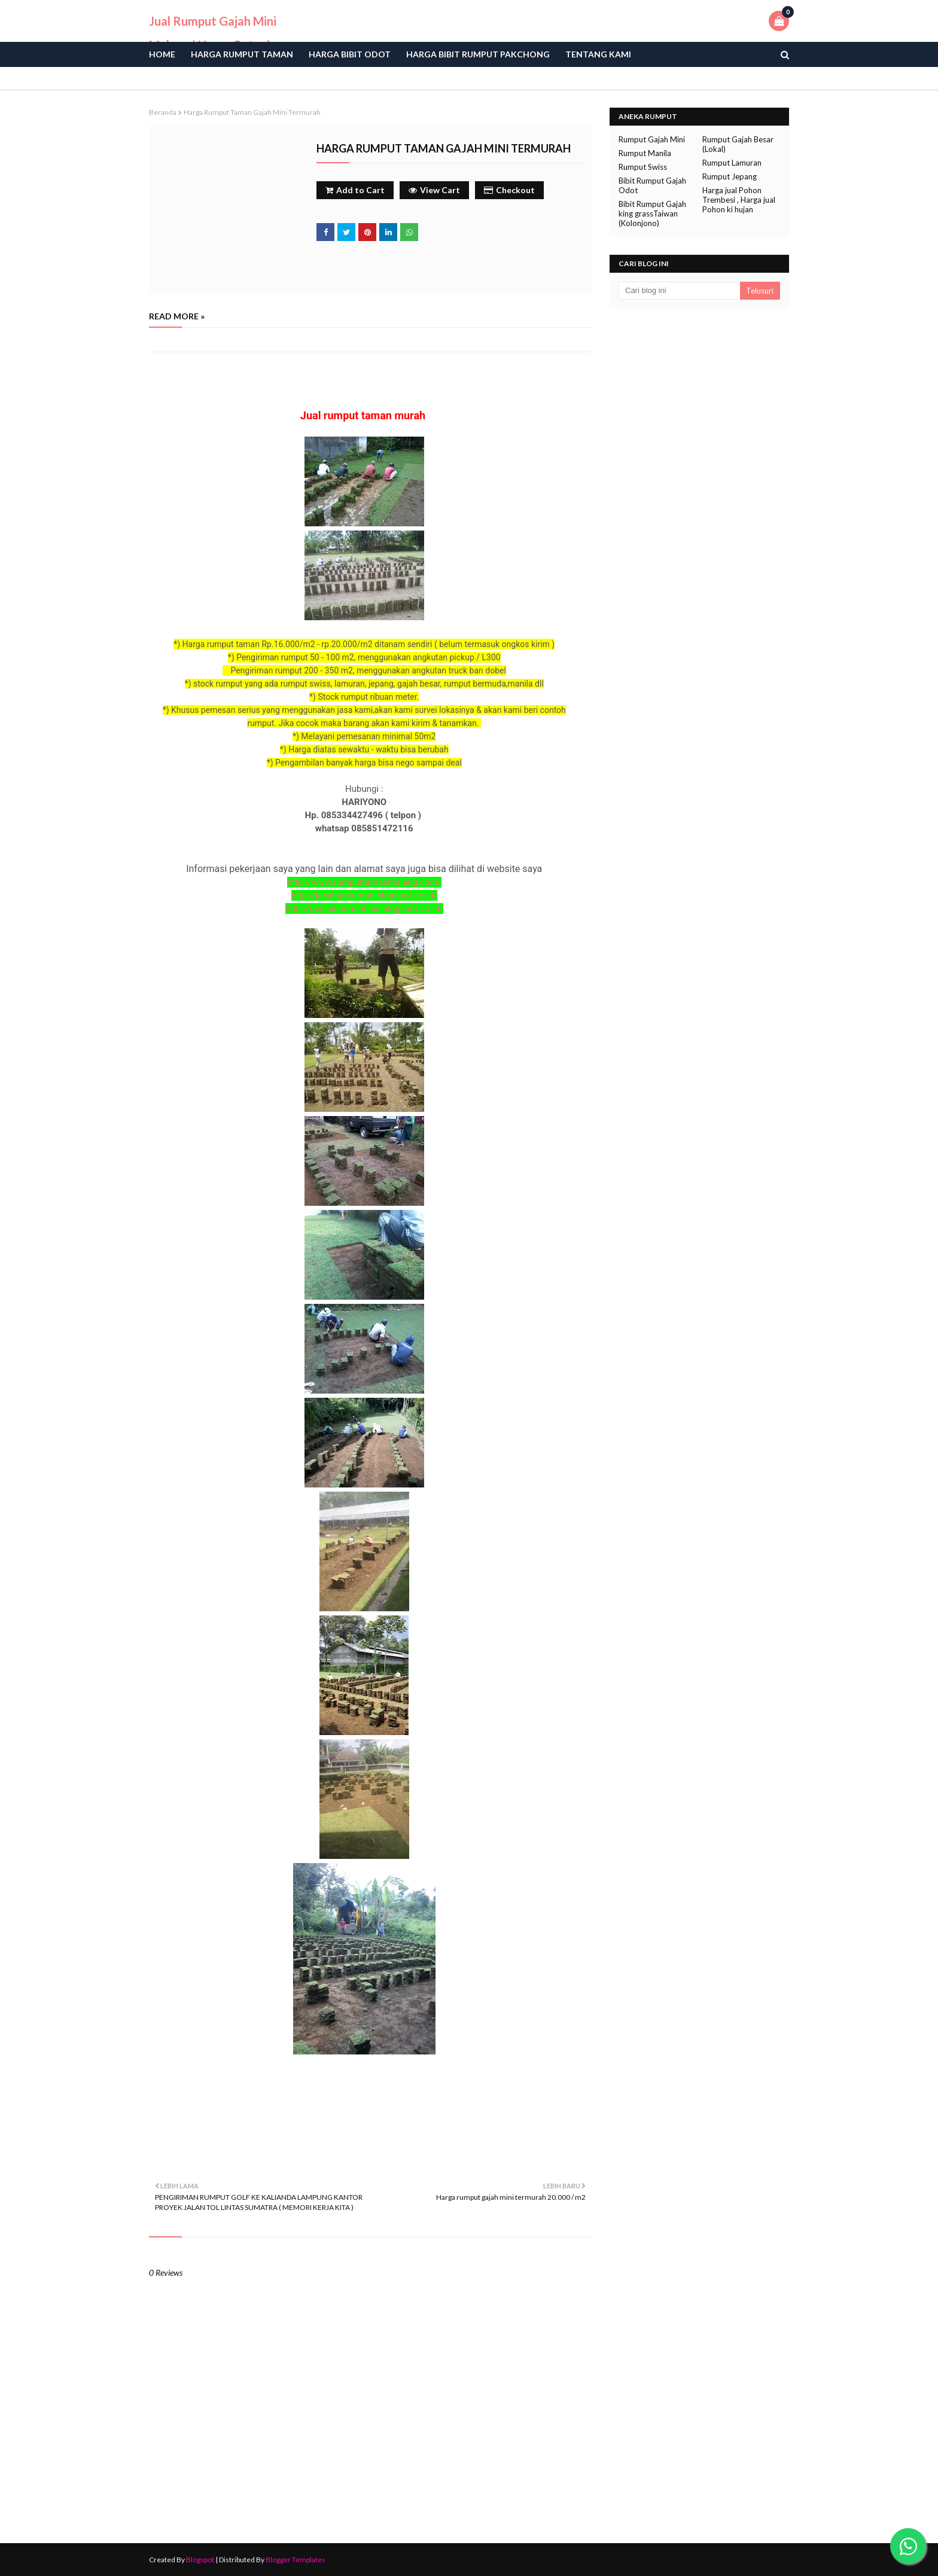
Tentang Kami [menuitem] (598, 54)
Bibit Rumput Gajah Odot (652, 185)
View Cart (434, 190)
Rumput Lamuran (732, 162)
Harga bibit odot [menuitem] (350, 54)
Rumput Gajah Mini (652, 139)
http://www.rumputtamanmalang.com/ (364, 882)
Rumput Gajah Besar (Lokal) (737, 144)
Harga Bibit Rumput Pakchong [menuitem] (478, 54)
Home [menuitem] (162, 54)
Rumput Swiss (643, 167)
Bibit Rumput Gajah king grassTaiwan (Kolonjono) (652, 213)
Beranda (162, 112)
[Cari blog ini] (679, 291)
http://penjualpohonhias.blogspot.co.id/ (364, 908)
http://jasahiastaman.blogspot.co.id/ (364, 895)
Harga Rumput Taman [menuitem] (242, 54)
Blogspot (200, 2559)
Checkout (509, 190)
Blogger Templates (295, 2559)
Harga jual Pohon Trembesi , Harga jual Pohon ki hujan (738, 199)
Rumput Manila (645, 153)
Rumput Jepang (729, 176)
